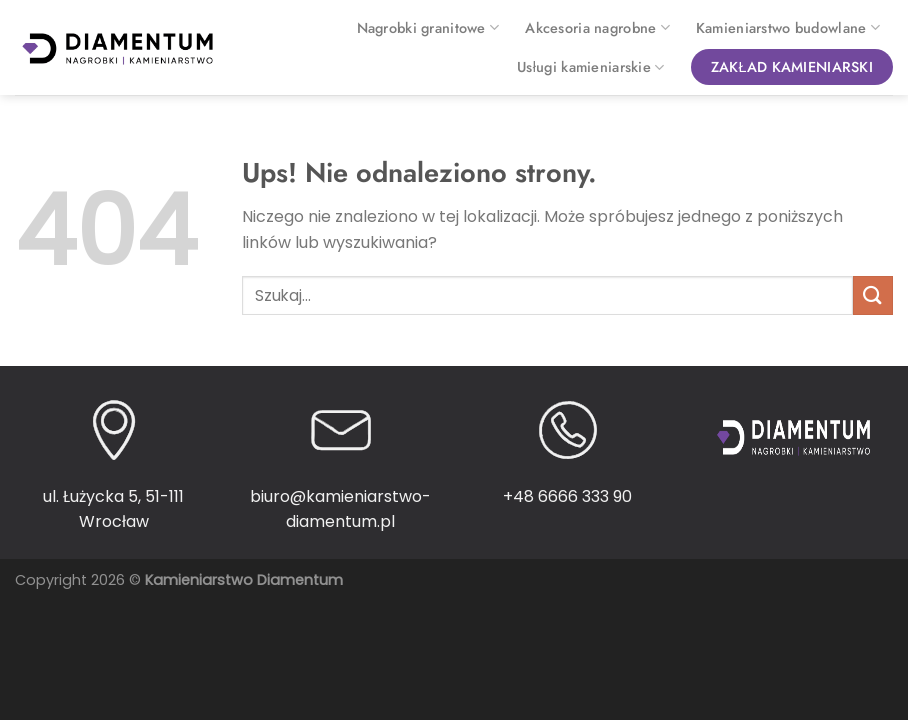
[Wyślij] (873, 295)
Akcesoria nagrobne (597, 28)
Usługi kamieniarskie (590, 67)
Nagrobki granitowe (428, 28)
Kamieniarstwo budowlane (788, 28)
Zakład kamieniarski (792, 67)
